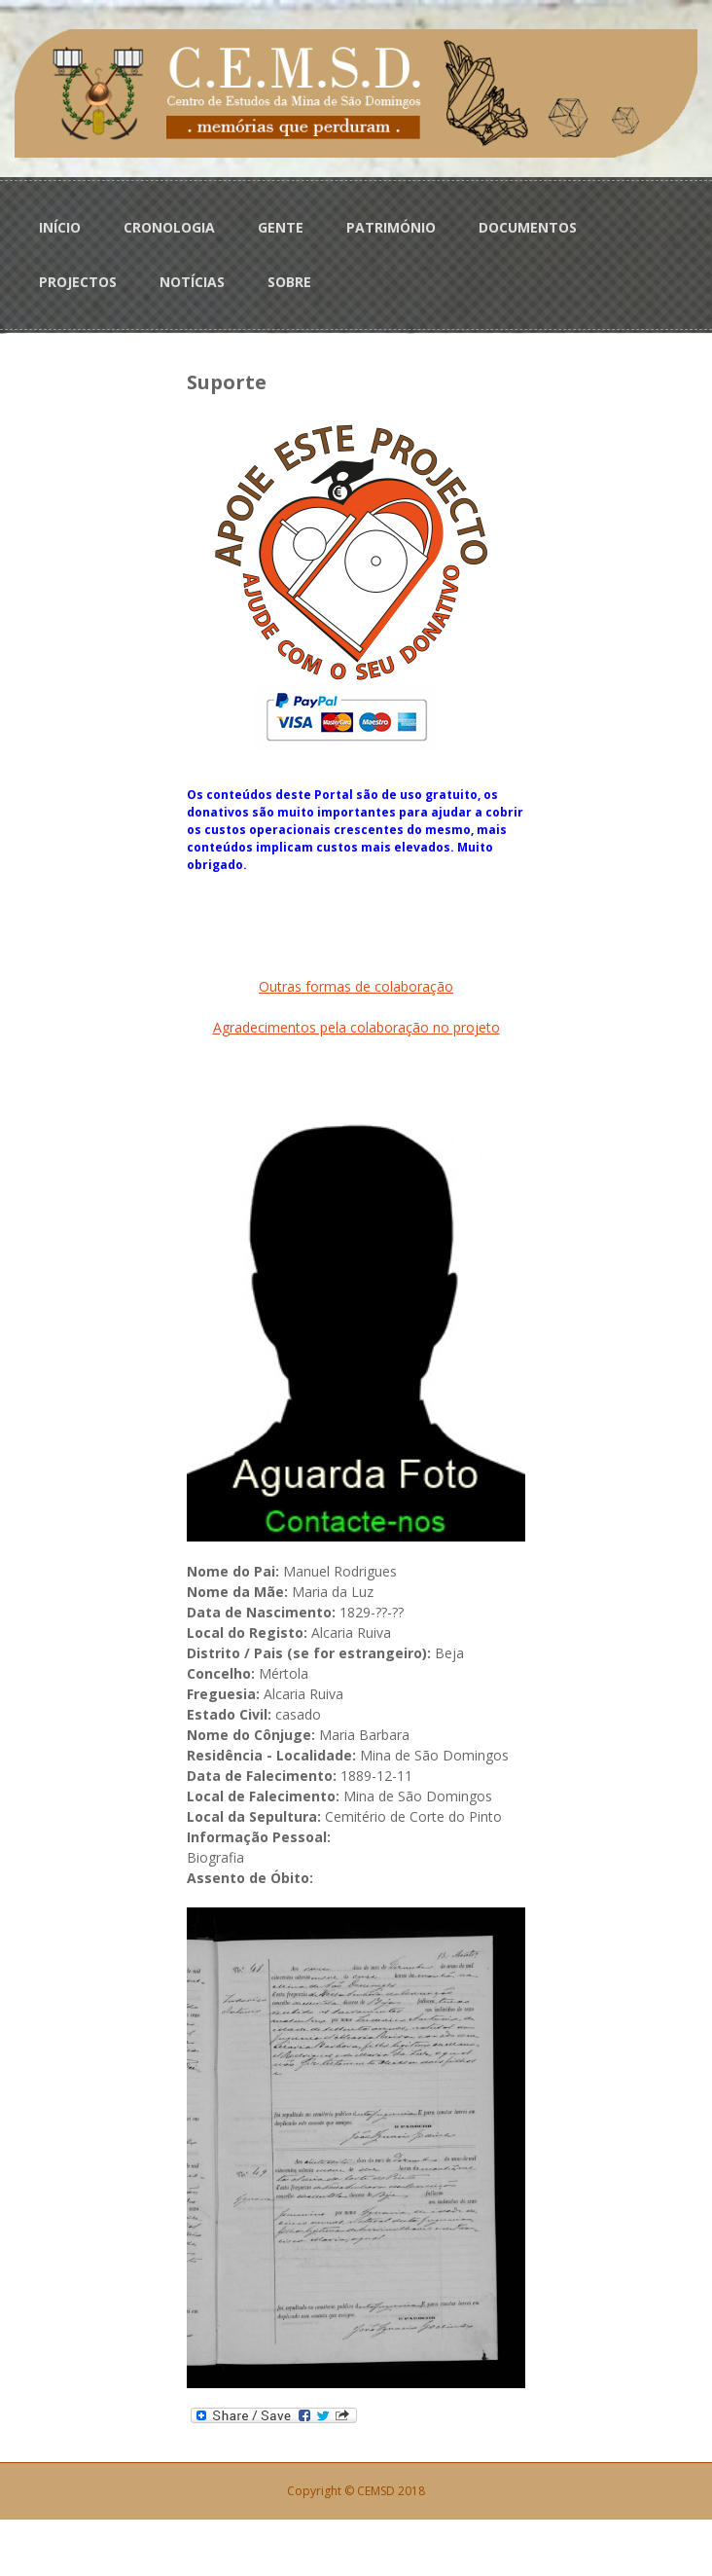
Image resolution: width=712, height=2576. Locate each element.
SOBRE (289, 281)
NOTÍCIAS (192, 281)
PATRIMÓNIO (391, 227)
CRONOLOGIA (169, 227)
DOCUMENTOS (528, 227)
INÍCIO (60, 227)
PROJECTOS (78, 281)
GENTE (280, 227)
